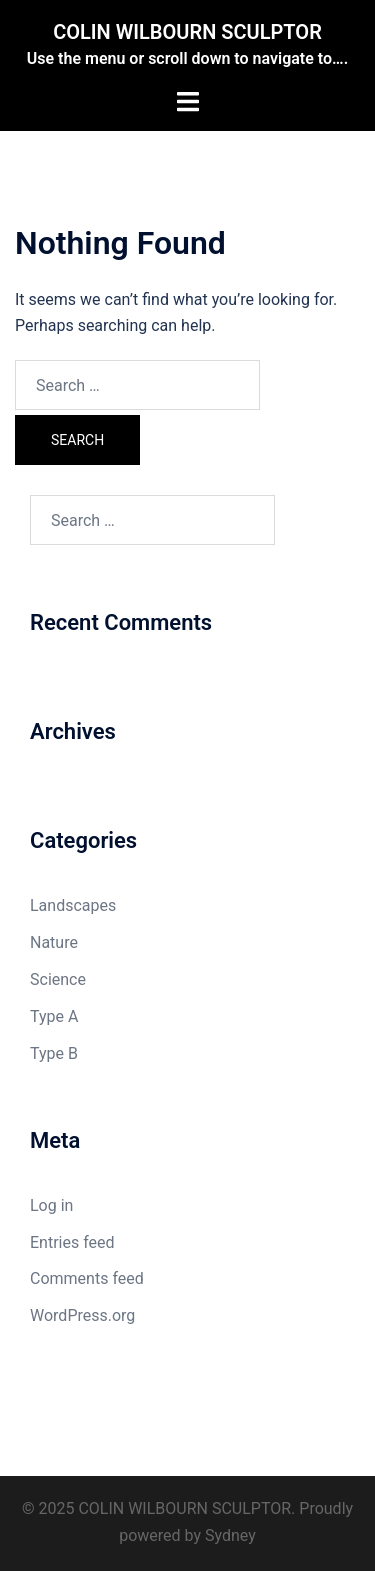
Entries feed (72, 1242)
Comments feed (87, 1278)
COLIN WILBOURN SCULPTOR (187, 32)
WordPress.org (82, 1315)
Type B (54, 1053)
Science (58, 979)
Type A (54, 1016)
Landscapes (73, 905)
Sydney (230, 1535)
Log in (51, 1205)
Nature (54, 942)
